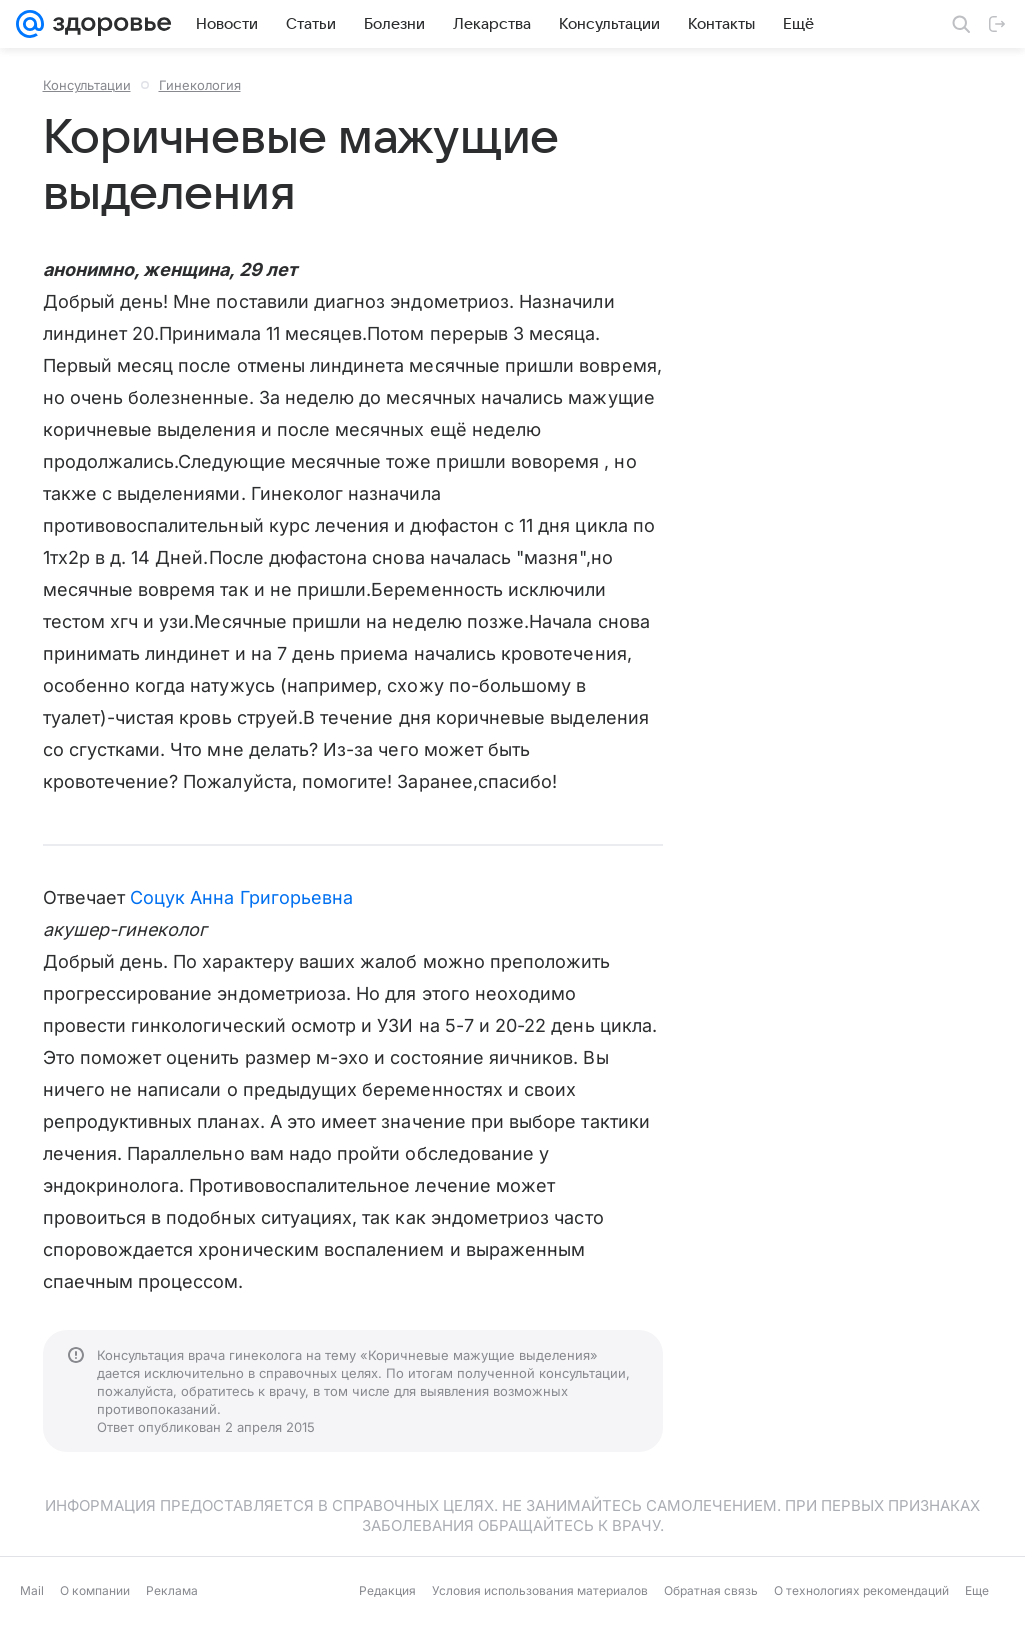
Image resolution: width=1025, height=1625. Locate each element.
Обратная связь (711, 1590)
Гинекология (200, 85)
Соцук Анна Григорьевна (241, 897)
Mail (32, 1590)
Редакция (387, 1590)
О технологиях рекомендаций (861, 1590)
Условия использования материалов (540, 1590)
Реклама (172, 1590)
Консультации (87, 85)
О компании (95, 1590)
